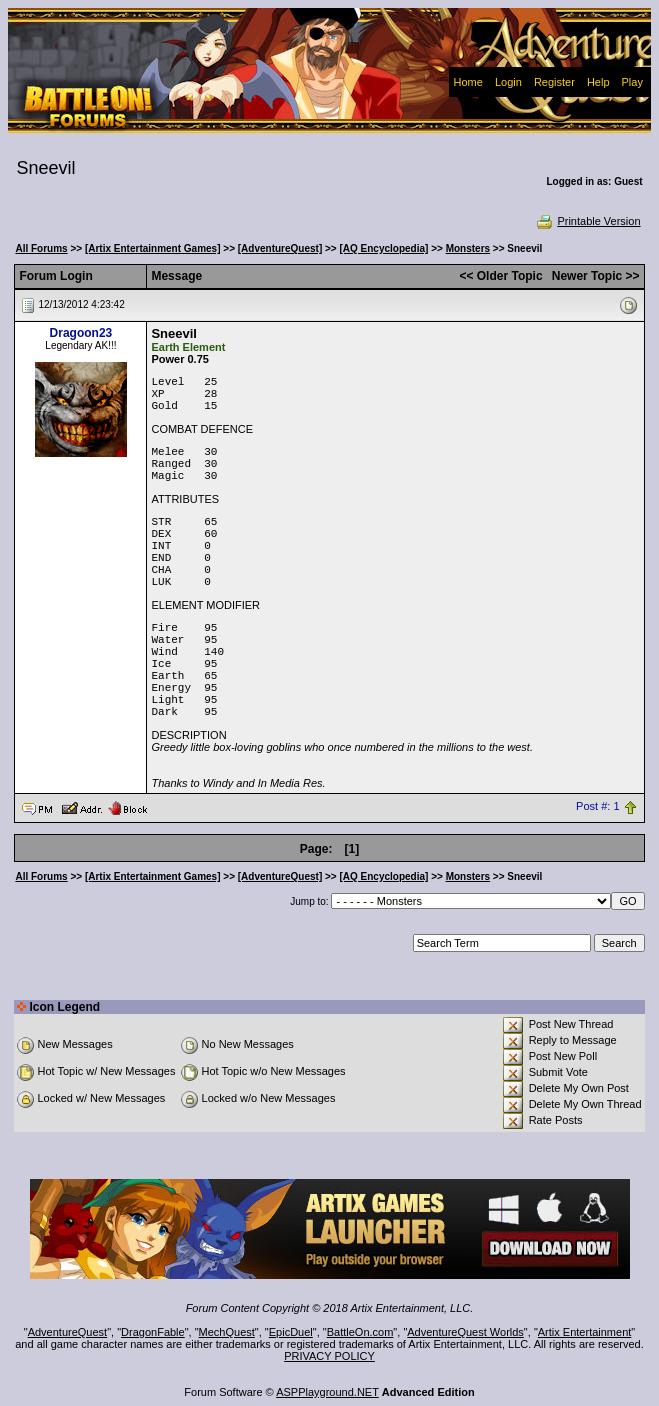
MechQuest (227, 1332)
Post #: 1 (597, 807)
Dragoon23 (81, 333)
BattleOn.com (360, 1332)
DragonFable (153, 1332)
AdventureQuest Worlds (465, 1332)
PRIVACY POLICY (329, 1356)
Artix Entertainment (585, 1332)
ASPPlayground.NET (327, 1392)
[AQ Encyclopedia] (383, 248)
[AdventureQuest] (280, 248)
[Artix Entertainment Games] (153, 248)
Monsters (468, 248)
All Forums (41, 248)
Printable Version (587, 221)
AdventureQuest (68, 1332)
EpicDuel (291, 1332)
